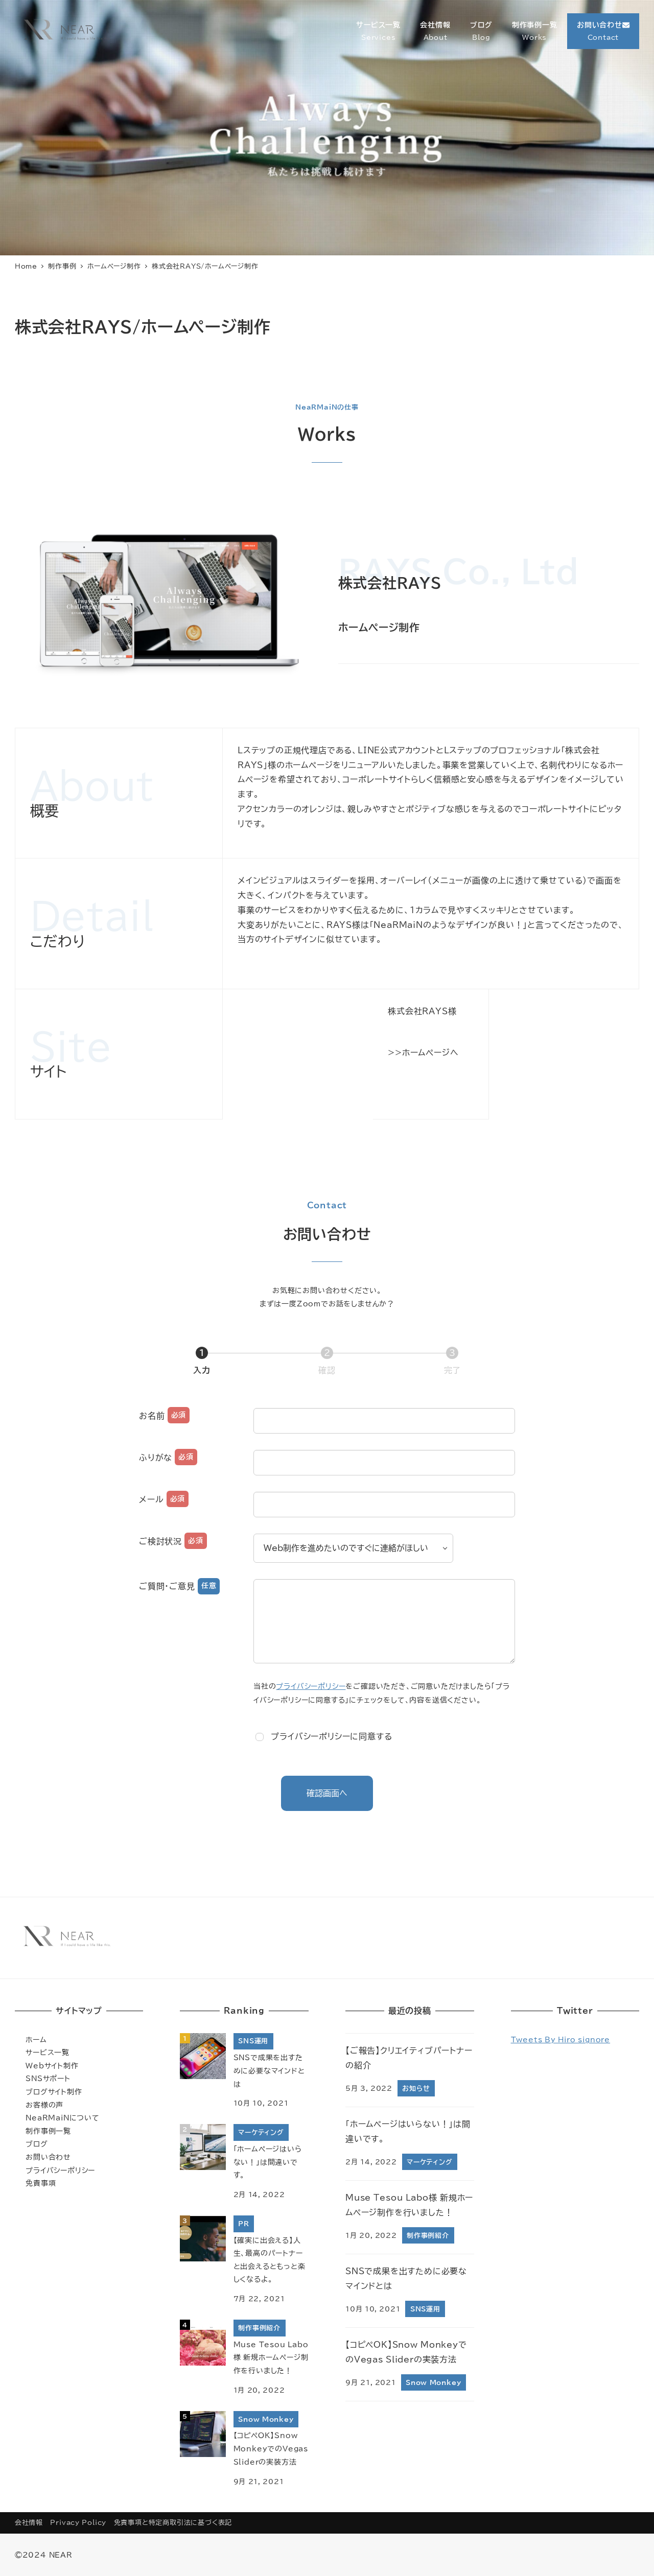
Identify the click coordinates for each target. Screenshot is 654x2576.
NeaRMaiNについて (63, 2117)
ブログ (37, 2144)
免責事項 (41, 2183)
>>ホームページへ (423, 1052)
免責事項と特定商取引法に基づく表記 (173, 2522)
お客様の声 (44, 2105)
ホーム (36, 2039)
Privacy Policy (78, 2522)
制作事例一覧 (48, 2131)
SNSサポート (48, 2078)
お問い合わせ (48, 2157)
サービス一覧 (47, 2052)
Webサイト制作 (52, 2065)
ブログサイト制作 (54, 2091)
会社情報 (29, 2522)
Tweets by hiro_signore (561, 2039)
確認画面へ (338, 1793)
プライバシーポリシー (310, 1686)
